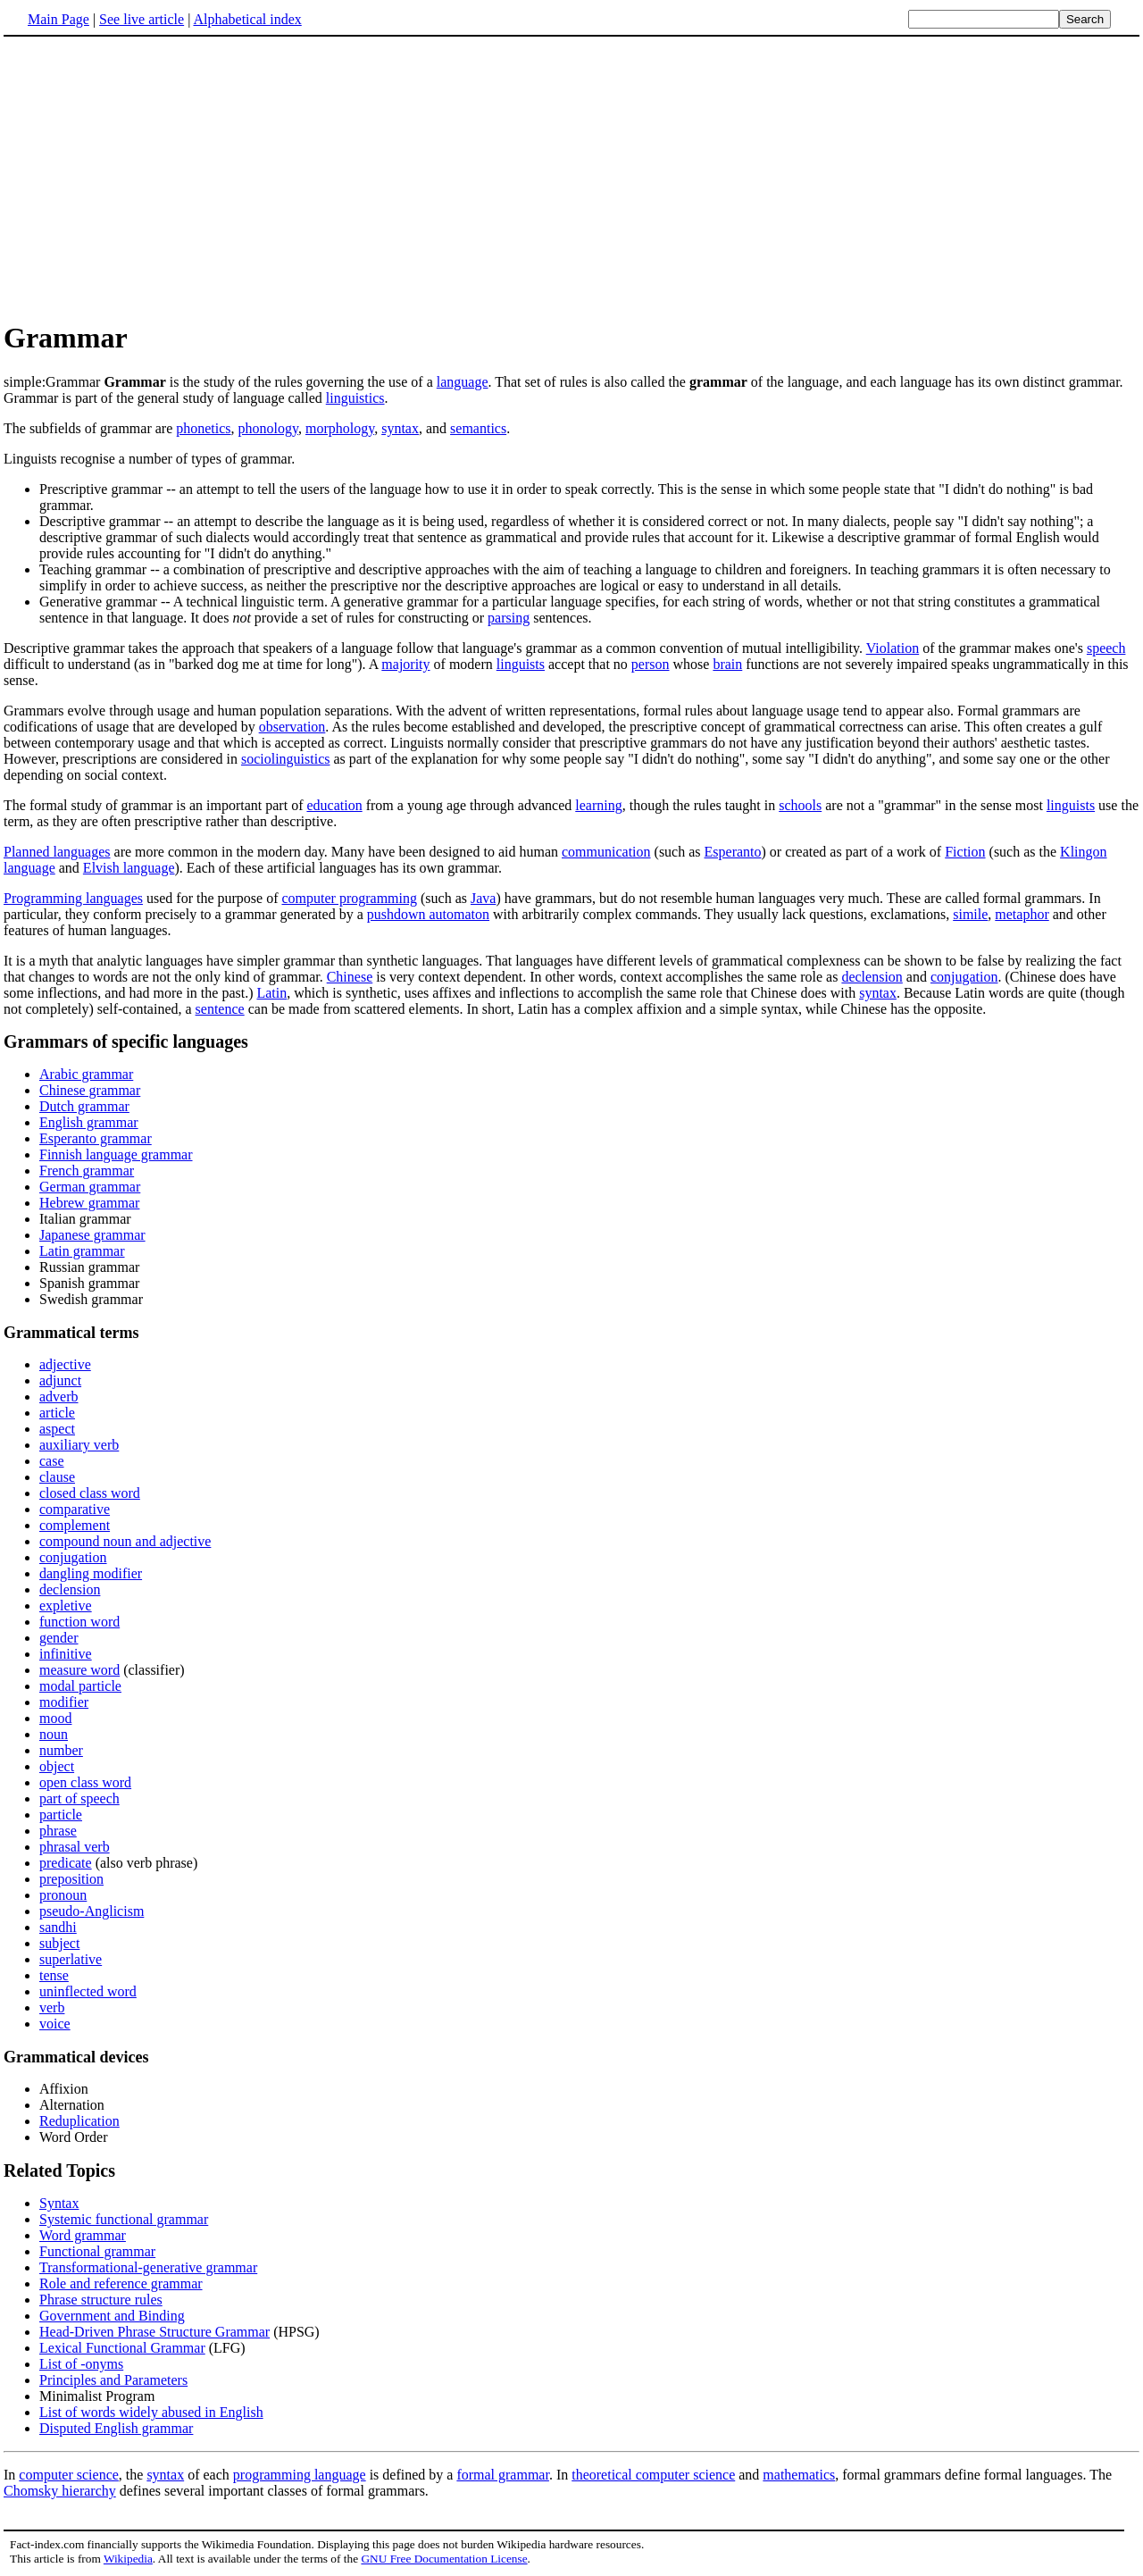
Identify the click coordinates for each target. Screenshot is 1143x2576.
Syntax (59, 2203)
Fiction (965, 851)
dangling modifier (90, 1573)
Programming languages (73, 898)
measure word (79, 1669)
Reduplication (79, 2121)
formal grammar (502, 2474)
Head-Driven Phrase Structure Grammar (154, 2331)
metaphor (1021, 914)
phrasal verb (74, 1846)
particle (60, 1814)
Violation (892, 648)
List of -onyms (81, 2363)
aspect (57, 1428)
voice (55, 2023)
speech (1106, 648)
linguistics (355, 398)
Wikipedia (128, 2558)
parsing (509, 617)
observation (292, 726)
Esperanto (733, 851)
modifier (63, 1702)
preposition (71, 1878)
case (51, 1460)
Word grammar (82, 2235)
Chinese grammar (89, 1090)
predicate (65, 1862)
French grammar (86, 1170)
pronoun (63, 1895)
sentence (220, 1008)
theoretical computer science (653, 2474)
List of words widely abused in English (151, 2412)
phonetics (203, 428)
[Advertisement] (571, 178)
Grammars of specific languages (126, 1041)
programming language (299, 2474)
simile (970, 914)
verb (51, 2007)
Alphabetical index (247, 19)
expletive (65, 1605)
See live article (141, 19)
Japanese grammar (92, 1234)
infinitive (65, 1653)
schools (800, 805)
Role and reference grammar (121, 2283)
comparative (74, 1509)
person (650, 664)
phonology (268, 428)
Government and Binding (112, 2315)
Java (483, 898)
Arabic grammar (86, 1074)
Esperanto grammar (95, 1138)
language (462, 381)
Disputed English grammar (116, 2428)
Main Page (58, 19)
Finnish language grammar (116, 1154)
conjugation (964, 976)
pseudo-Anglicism (91, 1911)
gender (59, 1637)
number (61, 1750)
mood (55, 1718)
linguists (520, 664)
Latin (271, 992)
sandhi (58, 1927)
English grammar (88, 1122)
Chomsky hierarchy (60, 2490)
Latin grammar (82, 1251)
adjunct (60, 1380)
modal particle (80, 1686)
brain (727, 664)
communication (606, 851)
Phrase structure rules (101, 2299)
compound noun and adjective (125, 1541)
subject (59, 1943)
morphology (339, 428)
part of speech (79, 1798)
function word (79, 1621)
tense (54, 1975)
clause (57, 1477)
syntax (400, 428)
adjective (65, 1364)
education (334, 805)
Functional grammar (97, 2251)
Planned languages (57, 851)
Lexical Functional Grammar (122, 2347)
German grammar (89, 1186)
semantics (478, 428)
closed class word (89, 1493)
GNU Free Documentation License (444, 2558)
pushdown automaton (428, 914)
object (56, 1766)
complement (74, 1525)
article (57, 1412)
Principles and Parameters (113, 2380)
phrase (58, 1830)
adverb (59, 1396)
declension (871, 976)
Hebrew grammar (89, 1202)
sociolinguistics (285, 758)
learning (598, 805)
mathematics (799, 2474)
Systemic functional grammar (123, 2219)
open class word (85, 1782)
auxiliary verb (79, 1444)
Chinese (350, 976)
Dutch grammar (84, 1106)
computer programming (349, 898)
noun (53, 1734)
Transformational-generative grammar (148, 2267)
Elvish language (129, 867)
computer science (69, 2474)
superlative (70, 1959)
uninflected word (88, 1991)
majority (405, 664)
